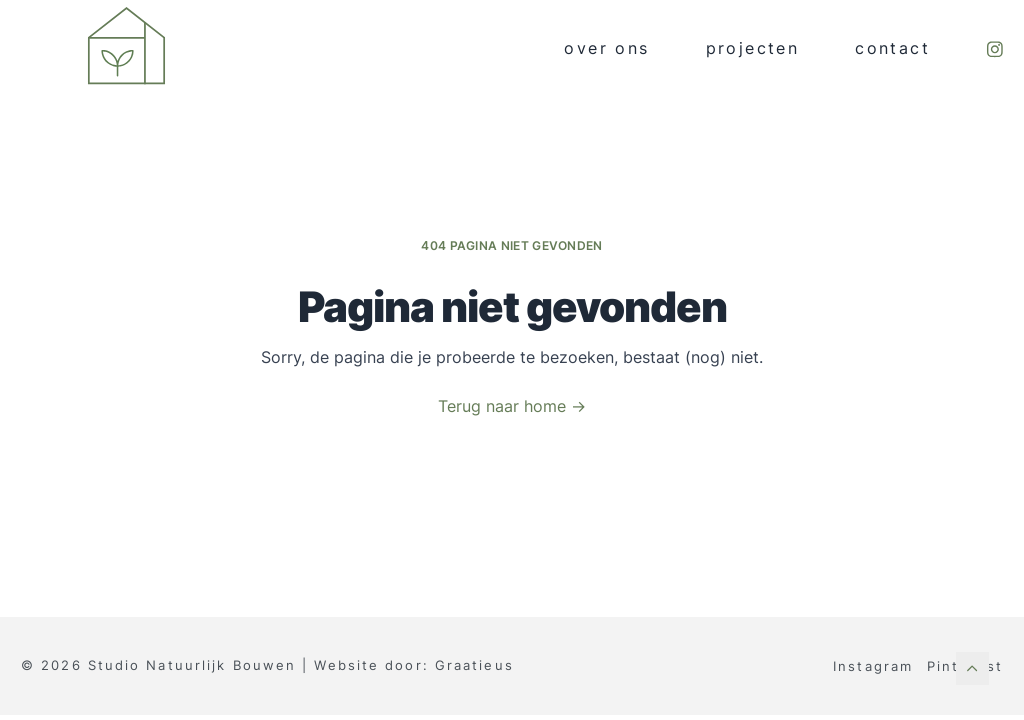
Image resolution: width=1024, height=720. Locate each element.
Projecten (753, 48)
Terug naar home (512, 406)
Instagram (873, 666)
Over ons (606, 48)
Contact (892, 48)
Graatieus (474, 665)
